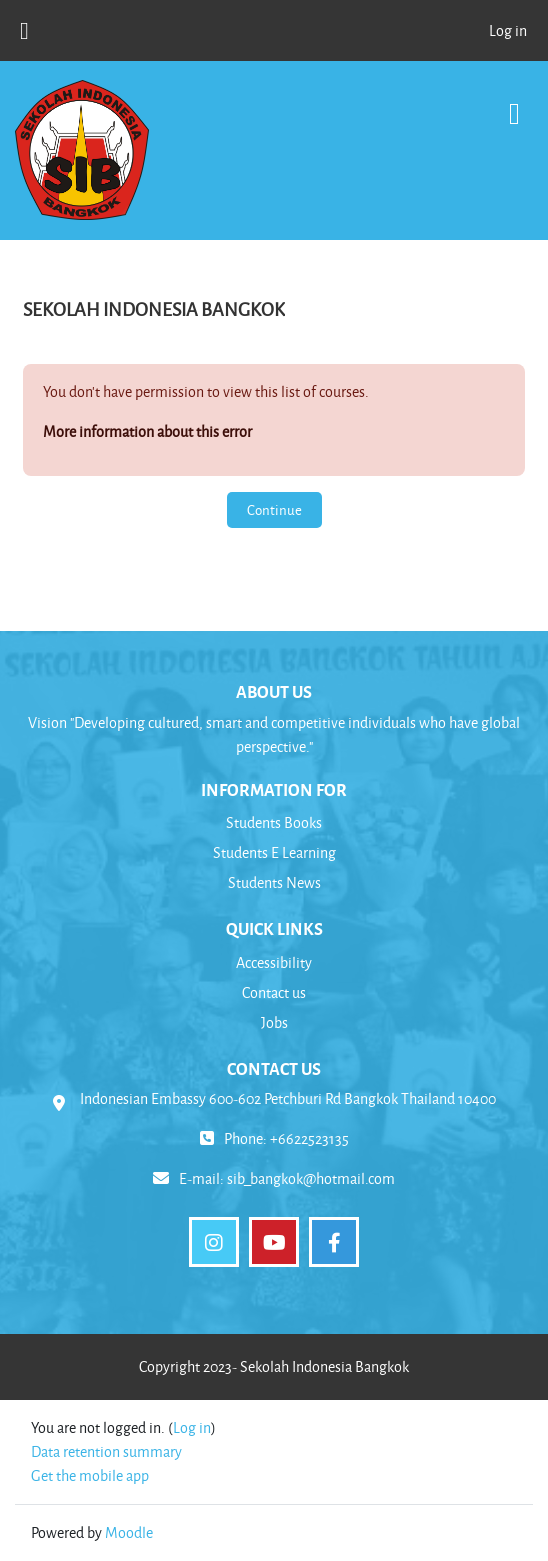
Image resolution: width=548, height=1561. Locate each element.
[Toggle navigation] (514, 103)
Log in (508, 30)
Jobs (274, 1022)
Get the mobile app (90, 1475)
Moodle (129, 1532)
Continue (274, 509)
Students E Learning (274, 852)
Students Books (274, 822)
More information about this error (147, 431)
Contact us (274, 992)
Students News (274, 882)
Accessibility (274, 962)
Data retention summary (106, 1451)
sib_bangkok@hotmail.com (311, 1178)
